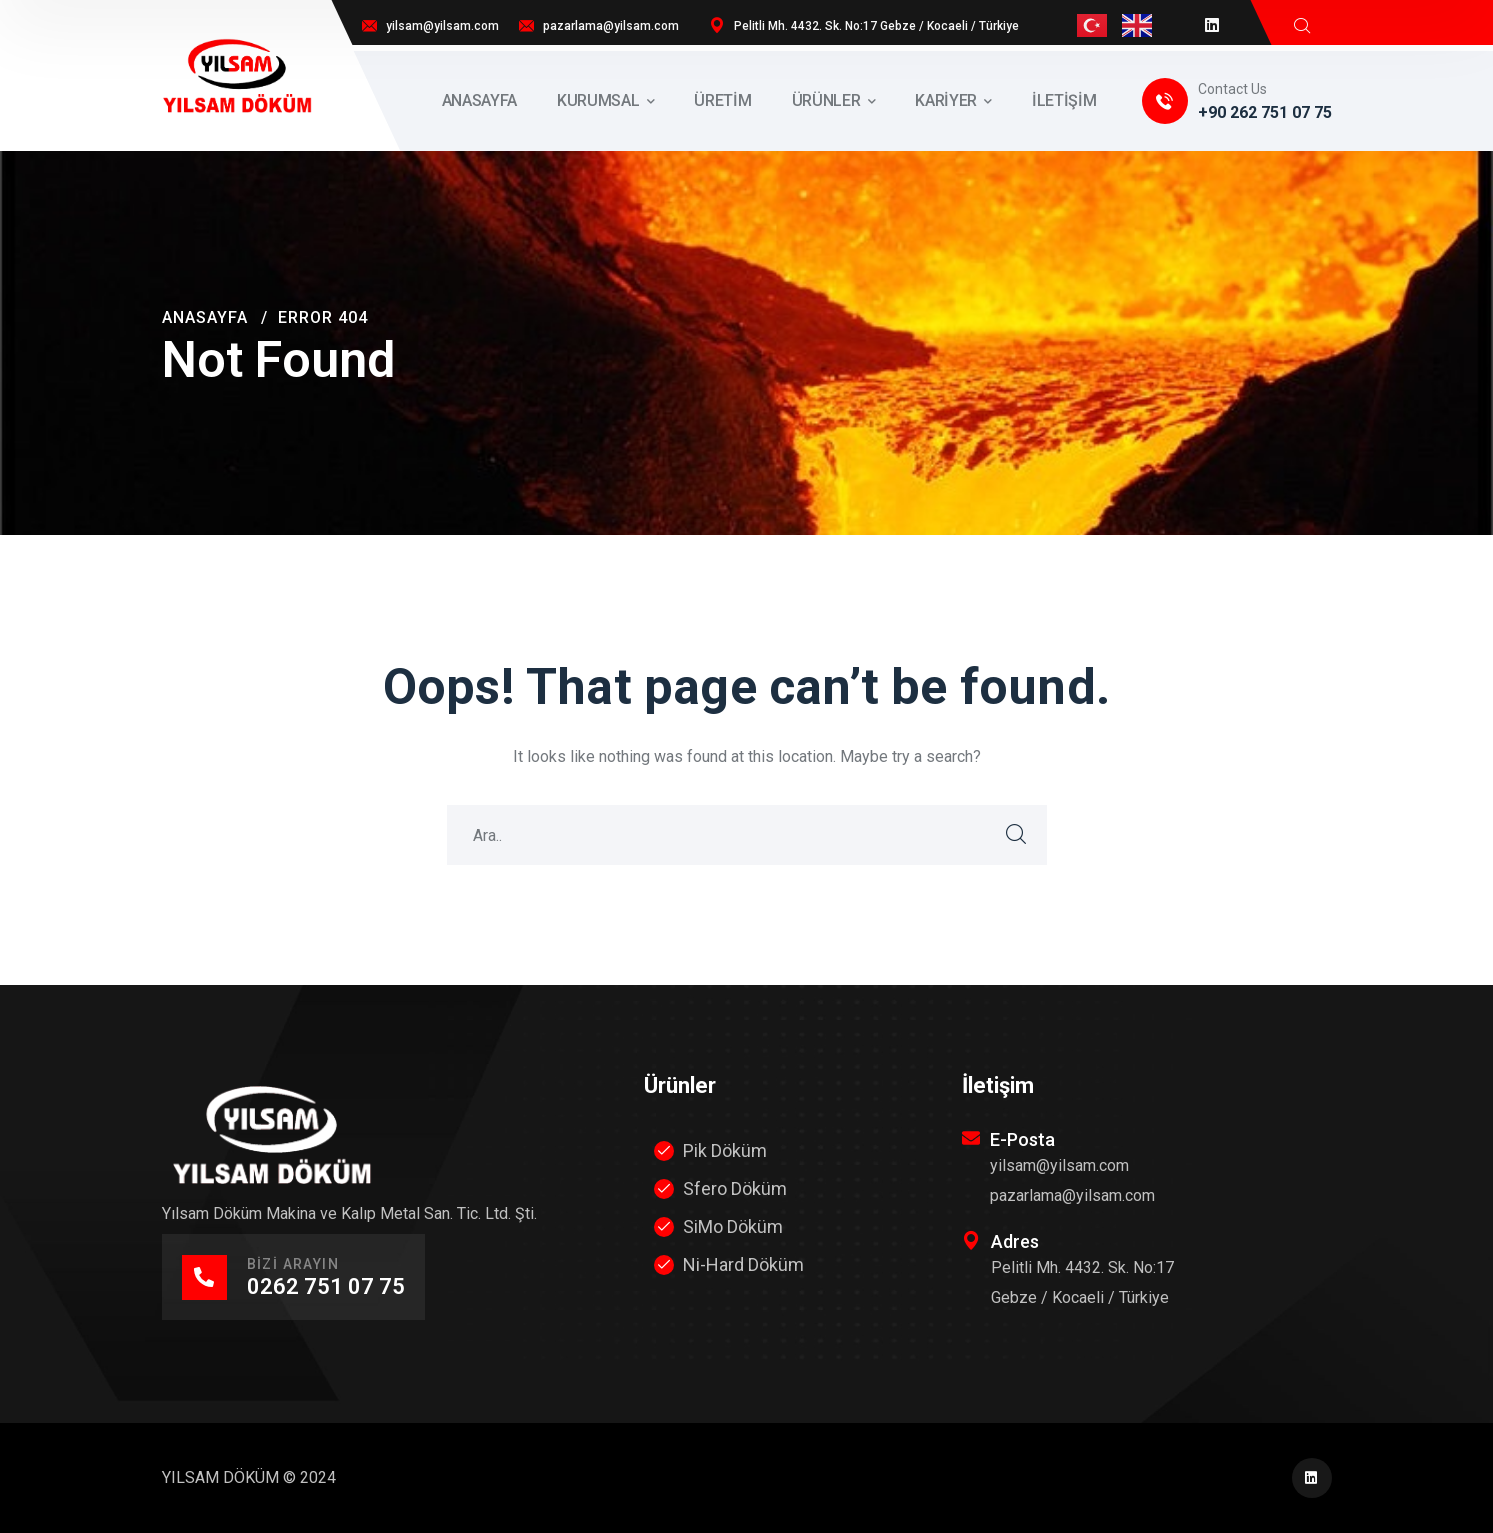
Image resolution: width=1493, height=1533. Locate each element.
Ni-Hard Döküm (743, 1264)
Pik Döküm (725, 1150)
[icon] (1213, 25)
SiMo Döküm (733, 1226)
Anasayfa (205, 317)
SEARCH (1017, 835)
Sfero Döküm (735, 1188)
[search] (1302, 25)
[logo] (237, 74)
